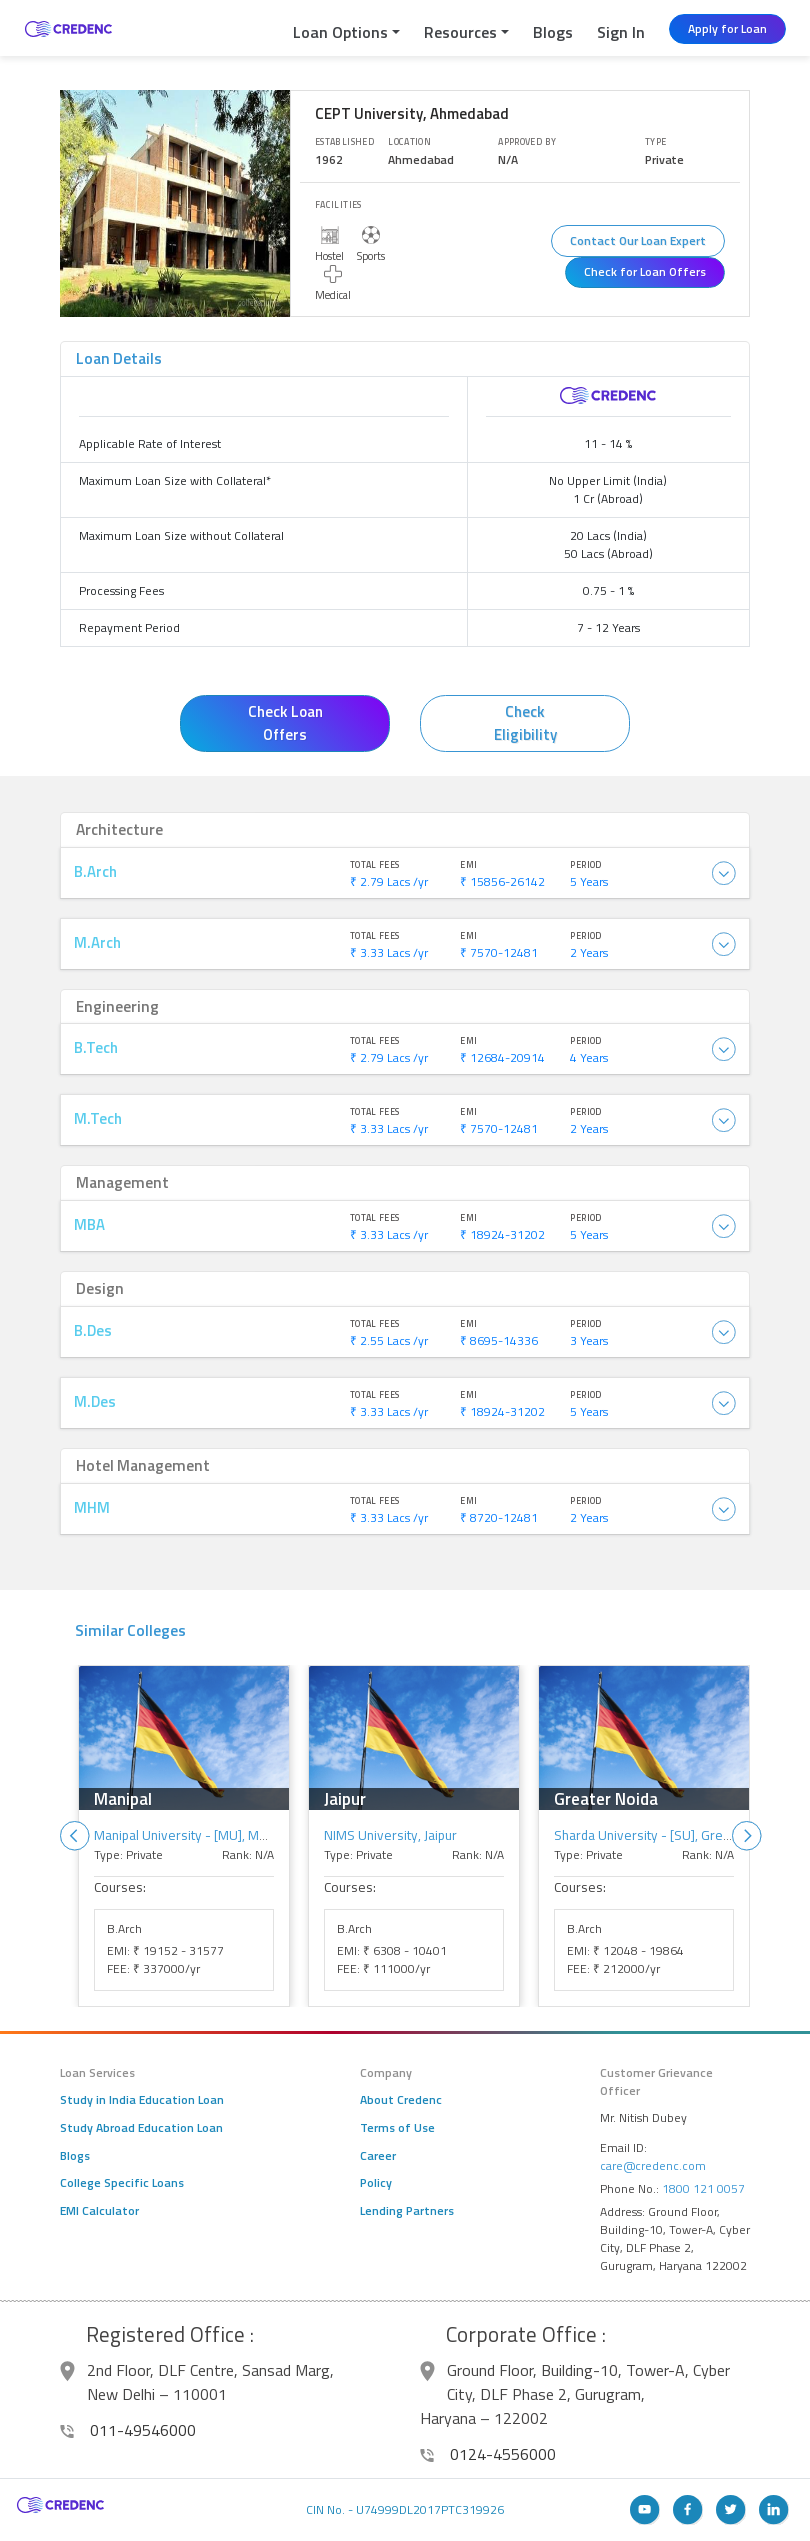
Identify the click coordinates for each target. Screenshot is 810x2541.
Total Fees (375, 864)
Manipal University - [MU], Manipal (193, 1835)
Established (344, 141)
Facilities (338, 204)
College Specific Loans (122, 2183)
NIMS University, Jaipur (390, 1835)
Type (655, 141)
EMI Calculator (99, 2211)
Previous (75, 1836)
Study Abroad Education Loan (141, 2128)
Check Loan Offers (285, 723)
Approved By (527, 141)
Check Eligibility (525, 723)
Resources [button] (460, 32)
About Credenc (401, 2100)
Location (409, 141)
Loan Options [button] (340, 32)
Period (585, 864)
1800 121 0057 (703, 2188)
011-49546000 (128, 2430)
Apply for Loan (727, 28)
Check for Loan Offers (645, 271)
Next (747, 1836)
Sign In (621, 32)
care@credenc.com (653, 2165)
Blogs (553, 32)
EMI (468, 864)
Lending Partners (407, 2211)
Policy (376, 2183)
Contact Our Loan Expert (638, 240)
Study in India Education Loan (142, 2100)
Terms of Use (397, 2128)
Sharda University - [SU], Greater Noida (669, 1835)
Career (378, 2156)
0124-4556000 (488, 2454)
